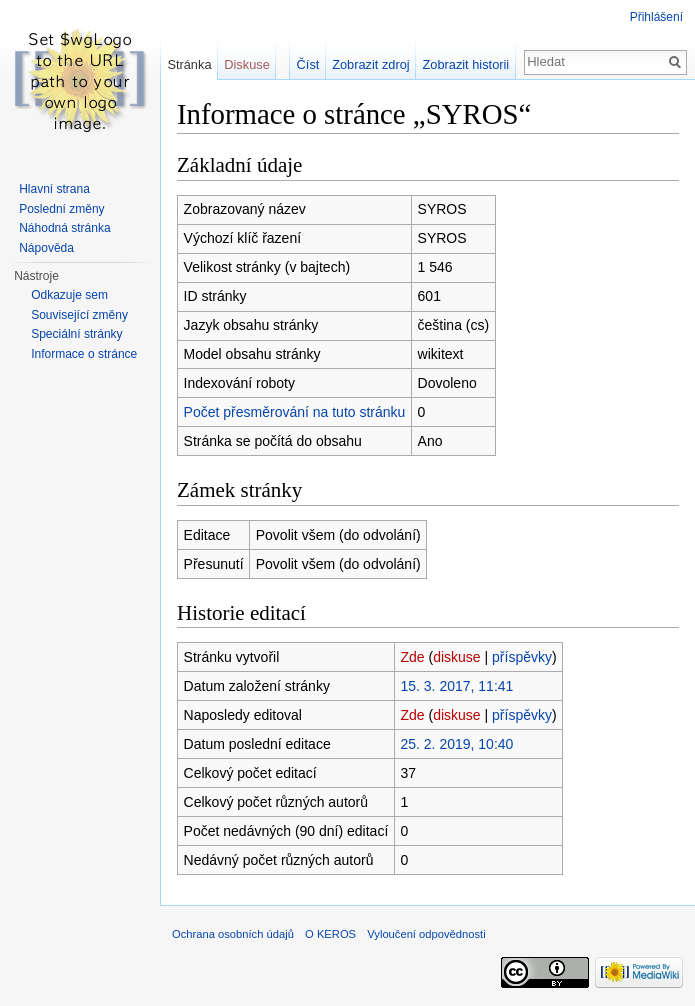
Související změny (79, 315)
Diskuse (247, 64)
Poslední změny (61, 209)
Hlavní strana (54, 189)
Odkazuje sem (69, 295)
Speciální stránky (76, 334)
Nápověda (46, 248)
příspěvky (522, 657)
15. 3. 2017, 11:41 (456, 686)
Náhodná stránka (64, 228)
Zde (412, 657)
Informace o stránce (84, 354)
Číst (308, 64)
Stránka (189, 64)
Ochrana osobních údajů (233, 934)
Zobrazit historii (465, 64)
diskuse (456, 657)
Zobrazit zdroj (371, 64)
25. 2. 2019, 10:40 (456, 744)
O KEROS (330, 934)
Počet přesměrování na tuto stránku (295, 412)
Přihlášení (656, 17)
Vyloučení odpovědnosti (426, 934)
